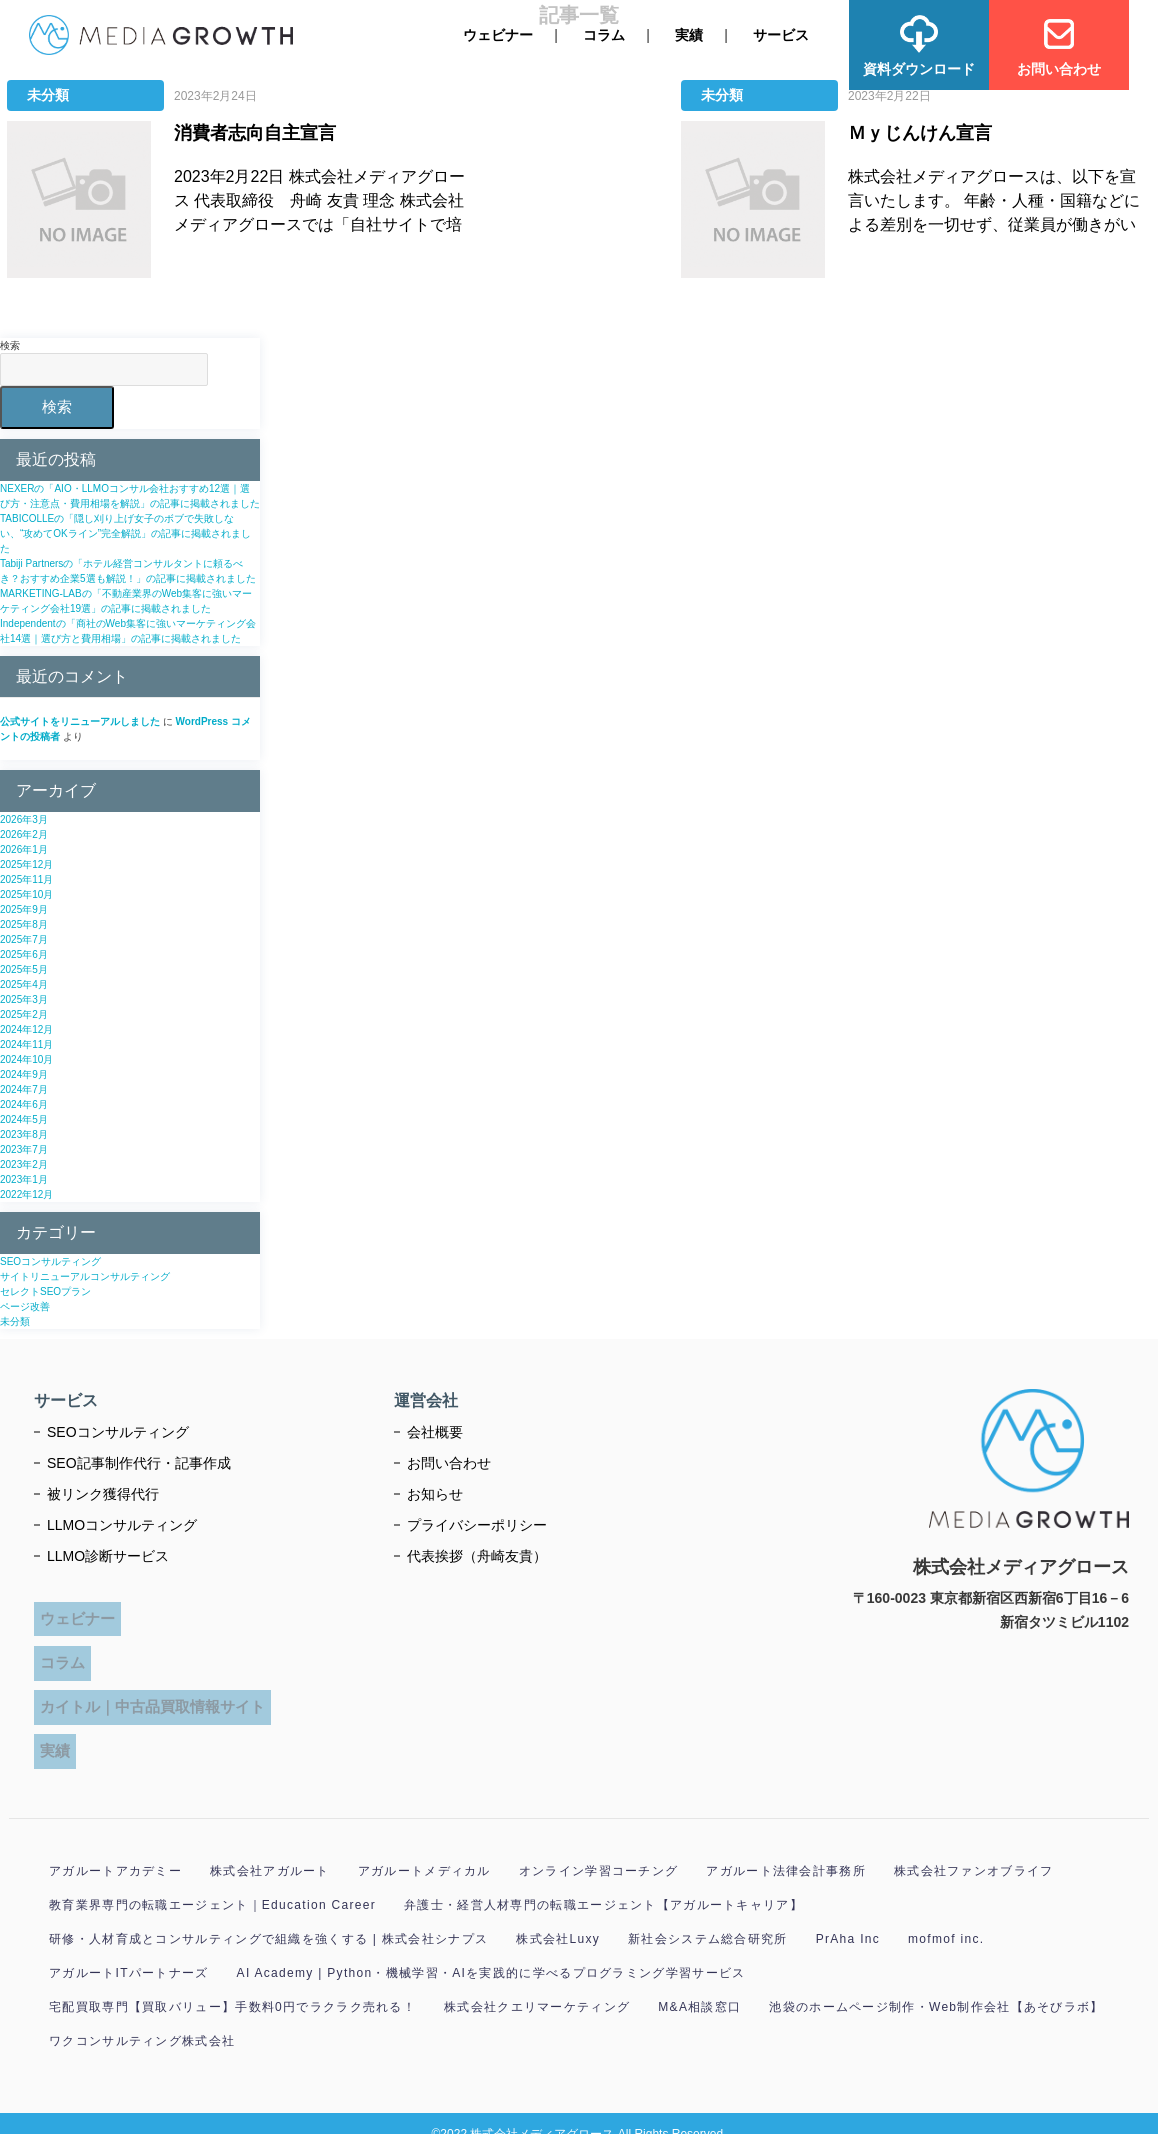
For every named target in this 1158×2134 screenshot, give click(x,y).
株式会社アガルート (270, 1850)
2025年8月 (24, 924)
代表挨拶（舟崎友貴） (477, 1555)
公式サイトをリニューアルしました (80, 721)
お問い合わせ (449, 1462)
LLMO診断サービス (108, 1555)
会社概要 (435, 1431)
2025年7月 (24, 939)
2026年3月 (24, 819)
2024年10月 (26, 1059)
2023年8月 (24, 1134)
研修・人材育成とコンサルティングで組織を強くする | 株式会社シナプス (268, 1918)
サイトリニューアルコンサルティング (85, 1275)
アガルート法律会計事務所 (786, 1850)
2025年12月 (26, 864)
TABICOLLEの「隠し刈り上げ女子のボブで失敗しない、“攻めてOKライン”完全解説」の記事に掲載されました (125, 533)
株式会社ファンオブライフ (974, 1850)
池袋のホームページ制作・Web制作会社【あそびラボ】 (936, 1986)
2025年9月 (24, 909)
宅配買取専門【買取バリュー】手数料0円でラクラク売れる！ (232, 1986)
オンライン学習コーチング (599, 1850)
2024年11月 (26, 1044)
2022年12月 (26, 1194)
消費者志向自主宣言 (255, 133)
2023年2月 (24, 1164)
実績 (689, 35)
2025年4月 (24, 984)
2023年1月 (24, 1179)
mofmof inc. (946, 1918)
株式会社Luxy (558, 1918)
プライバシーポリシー (477, 1524)
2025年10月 (26, 894)
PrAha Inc (848, 1918)
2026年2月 (24, 834)
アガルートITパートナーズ (129, 1952)
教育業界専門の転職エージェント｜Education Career (212, 1884)
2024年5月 (24, 1119)
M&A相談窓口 (699, 1986)
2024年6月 (24, 1104)
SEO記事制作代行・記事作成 (139, 1462)
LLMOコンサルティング (122, 1524)
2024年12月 (26, 1029)
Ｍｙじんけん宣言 (920, 133)
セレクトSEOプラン (45, 1290)
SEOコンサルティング (50, 1260)
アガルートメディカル (424, 1850)
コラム (604, 35)
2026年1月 (24, 849)
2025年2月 (24, 1014)
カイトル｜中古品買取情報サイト (154, 1690)
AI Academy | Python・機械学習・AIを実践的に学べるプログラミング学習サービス (491, 1952)
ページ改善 (25, 1305)
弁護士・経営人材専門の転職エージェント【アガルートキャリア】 (603, 1884)
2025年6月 (24, 954)
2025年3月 (24, 999)
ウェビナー (498, 35)
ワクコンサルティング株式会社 (142, 2020)
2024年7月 (24, 1089)
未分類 (48, 95)
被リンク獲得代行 (103, 1493)
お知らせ (435, 1493)
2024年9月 (24, 1074)
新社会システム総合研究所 (708, 1918)
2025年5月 (24, 969)
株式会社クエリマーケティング (537, 1986)
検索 (10, 345)
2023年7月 (24, 1149)
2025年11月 (26, 879)
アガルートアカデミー (115, 1850)
